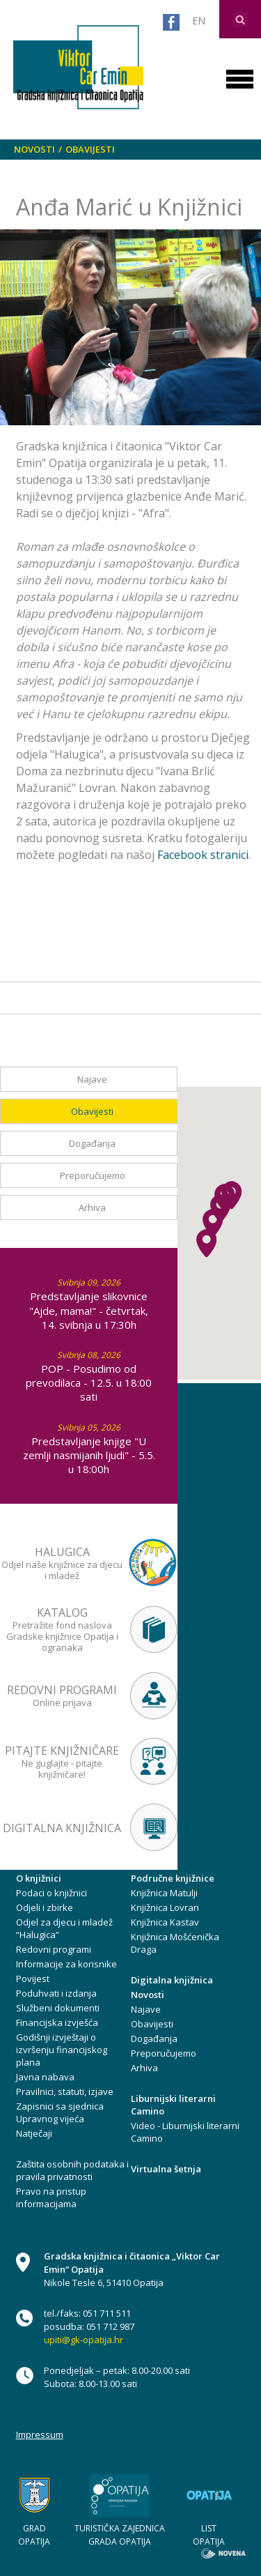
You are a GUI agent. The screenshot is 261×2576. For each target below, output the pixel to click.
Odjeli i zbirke (44, 1907)
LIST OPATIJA (209, 2534)
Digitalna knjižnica (172, 1980)
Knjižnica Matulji (164, 1893)
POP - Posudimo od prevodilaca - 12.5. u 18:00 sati (89, 1382)
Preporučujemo (92, 1175)
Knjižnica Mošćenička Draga (175, 1943)
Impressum (39, 2434)
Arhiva (92, 1207)
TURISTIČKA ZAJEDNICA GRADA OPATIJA (119, 2534)
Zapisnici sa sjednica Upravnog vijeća (60, 2112)
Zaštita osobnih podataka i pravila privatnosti (72, 2170)
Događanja (92, 1143)
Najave (92, 1079)
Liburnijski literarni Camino (173, 2104)
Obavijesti (90, 149)
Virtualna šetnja (166, 2169)
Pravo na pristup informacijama (51, 2197)
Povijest (32, 1978)
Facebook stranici (202, 854)
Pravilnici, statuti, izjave (64, 2091)
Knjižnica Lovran (165, 1907)
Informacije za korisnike (66, 1964)
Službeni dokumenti (58, 2008)
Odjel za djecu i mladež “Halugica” (64, 1928)
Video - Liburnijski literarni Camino (185, 2131)
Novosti (34, 149)
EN (198, 20)
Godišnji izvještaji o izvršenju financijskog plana (61, 2049)
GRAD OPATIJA (34, 2534)
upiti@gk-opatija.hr (83, 2339)
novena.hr (223, 2553)
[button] (206, 1243)
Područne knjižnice (172, 1878)
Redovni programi (53, 1949)
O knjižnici (38, 1878)
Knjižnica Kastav (165, 1922)
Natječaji (34, 2133)
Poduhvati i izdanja (56, 1993)
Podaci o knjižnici (51, 1893)
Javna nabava (45, 2077)
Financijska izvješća (57, 2022)
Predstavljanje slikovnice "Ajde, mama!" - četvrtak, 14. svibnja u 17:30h (88, 1310)
